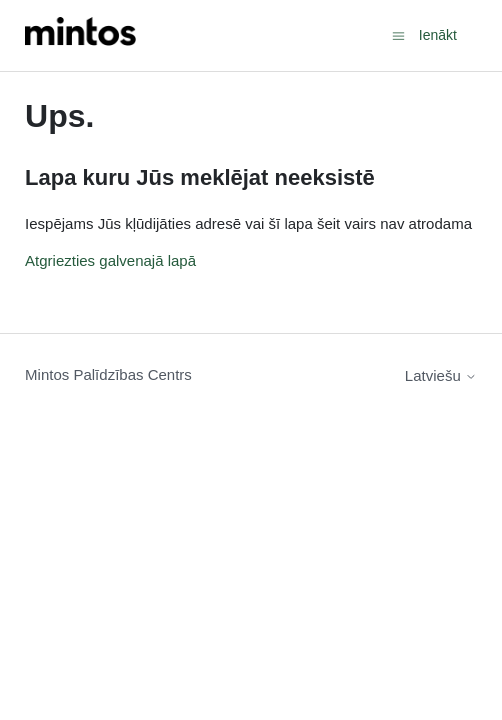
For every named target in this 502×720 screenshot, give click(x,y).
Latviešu (441, 375)
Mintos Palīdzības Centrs (108, 374)
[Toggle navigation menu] (398, 34)
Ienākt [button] (438, 35)
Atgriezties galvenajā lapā (110, 260)
